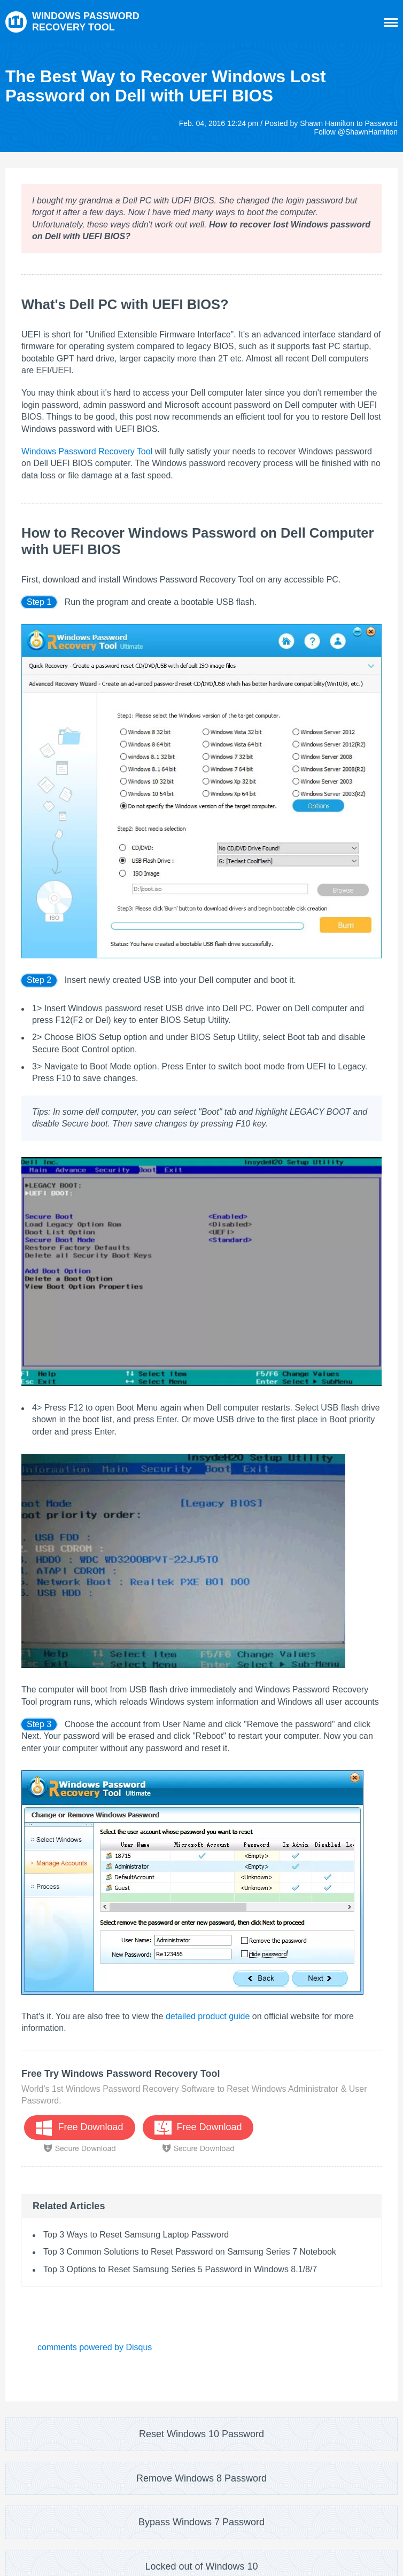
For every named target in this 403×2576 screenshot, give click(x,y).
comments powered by (94, 2347)
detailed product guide (208, 2016)
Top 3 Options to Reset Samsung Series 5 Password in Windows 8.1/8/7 (180, 2269)
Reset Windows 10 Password (201, 2434)
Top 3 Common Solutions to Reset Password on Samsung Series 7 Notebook (189, 2251)
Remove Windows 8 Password (201, 2478)
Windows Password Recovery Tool (86, 451)
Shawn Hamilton (327, 123)
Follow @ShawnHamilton (356, 132)
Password (381, 123)
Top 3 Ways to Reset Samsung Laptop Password (136, 2234)
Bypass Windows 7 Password (201, 2522)
